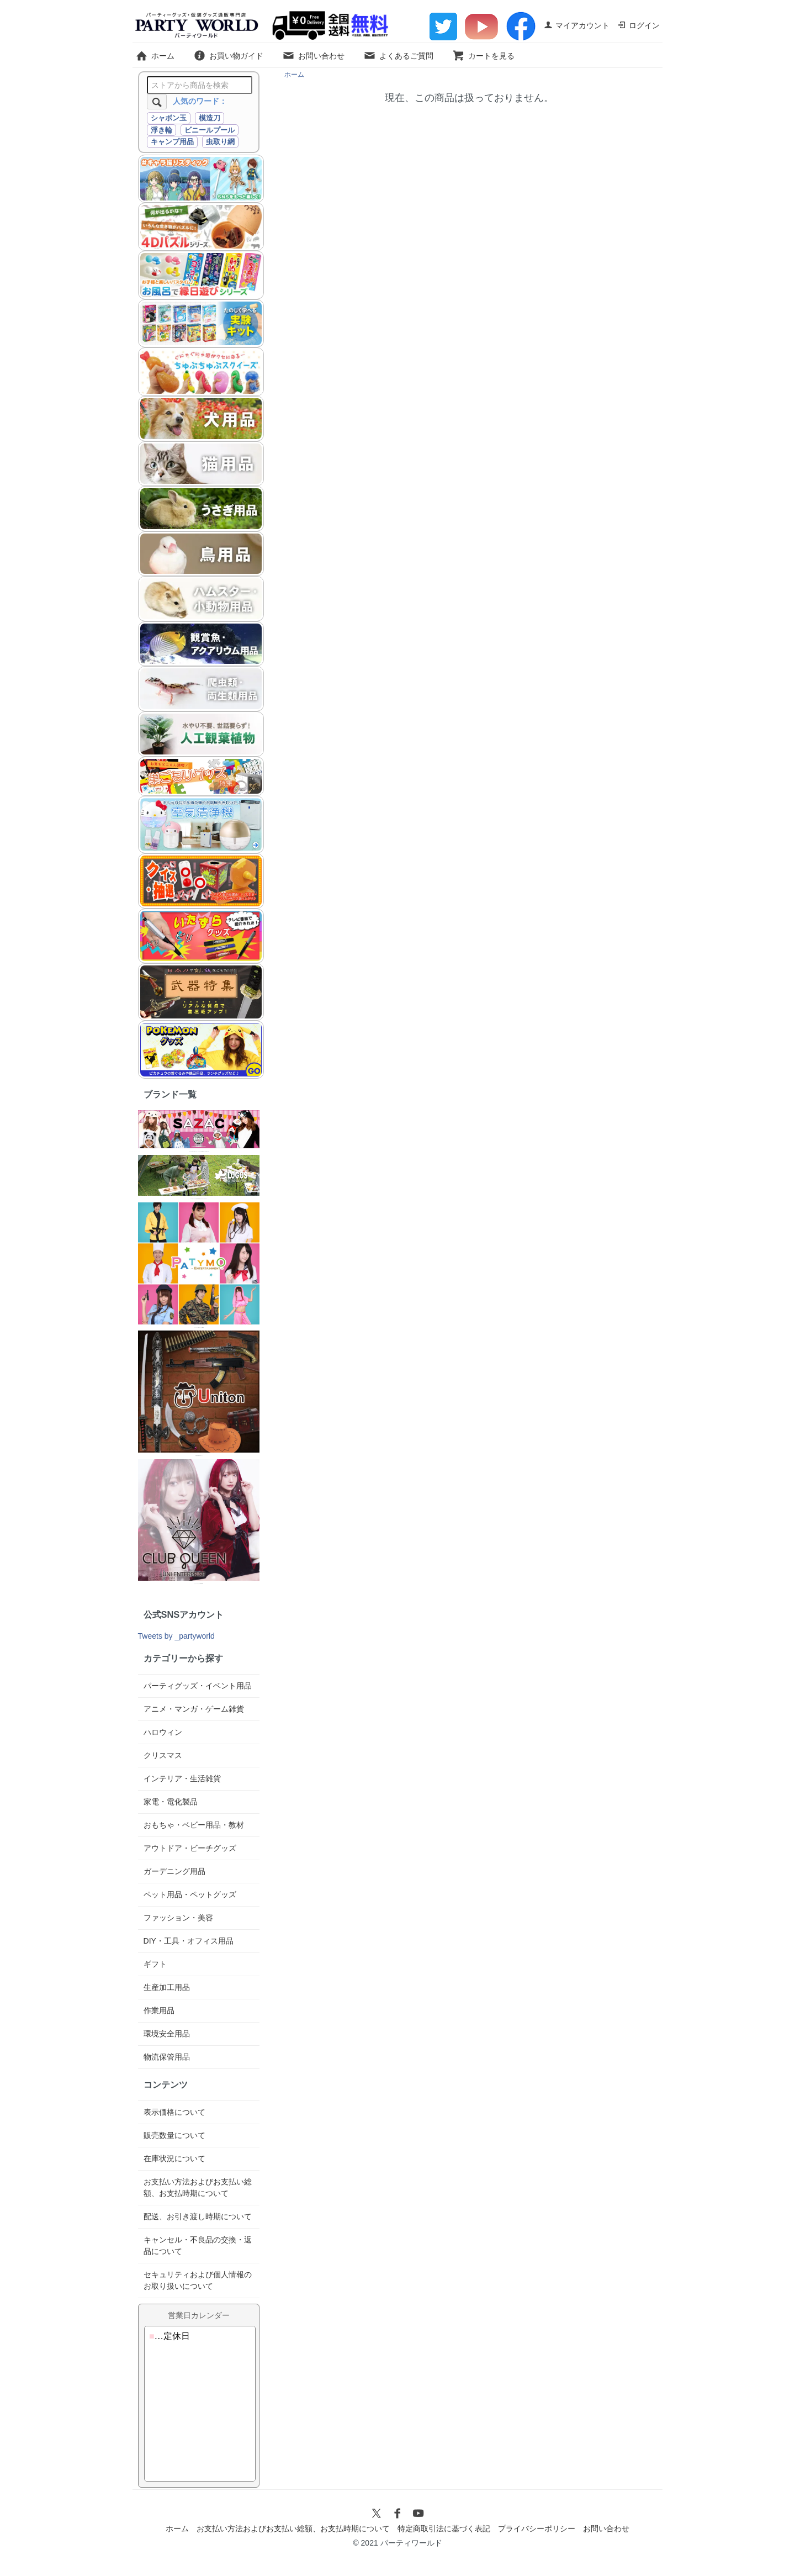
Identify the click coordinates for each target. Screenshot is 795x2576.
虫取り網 (220, 142)
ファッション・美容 (178, 1917)
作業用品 (159, 2010)
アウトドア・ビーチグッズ (190, 1848)
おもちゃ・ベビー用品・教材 (194, 1824)
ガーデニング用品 (174, 1871)
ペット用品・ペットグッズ (190, 1894)
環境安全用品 (167, 2033)
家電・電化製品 (171, 1801)
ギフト (155, 1964)
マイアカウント (577, 25)
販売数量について (174, 2135)
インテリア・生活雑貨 (182, 1778)
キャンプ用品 (172, 142)
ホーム (154, 55)
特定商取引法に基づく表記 (444, 2528)
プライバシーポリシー (536, 2528)
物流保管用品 (167, 2056)
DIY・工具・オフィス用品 (189, 1940)
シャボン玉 (169, 118)
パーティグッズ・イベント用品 (198, 1685)
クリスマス (163, 1755)
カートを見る (483, 55)
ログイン (638, 25)
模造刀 (209, 118)
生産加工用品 (167, 1987)
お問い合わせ (313, 55)
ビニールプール (209, 130)
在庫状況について (174, 2158)
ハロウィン (163, 1732)
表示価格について (174, 2112)
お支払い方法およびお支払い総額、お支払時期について (293, 2528)
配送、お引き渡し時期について (198, 2216)
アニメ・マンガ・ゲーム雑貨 (194, 1708)
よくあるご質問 (398, 55)
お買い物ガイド (228, 55)
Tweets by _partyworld (176, 1636)
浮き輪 (161, 130)
